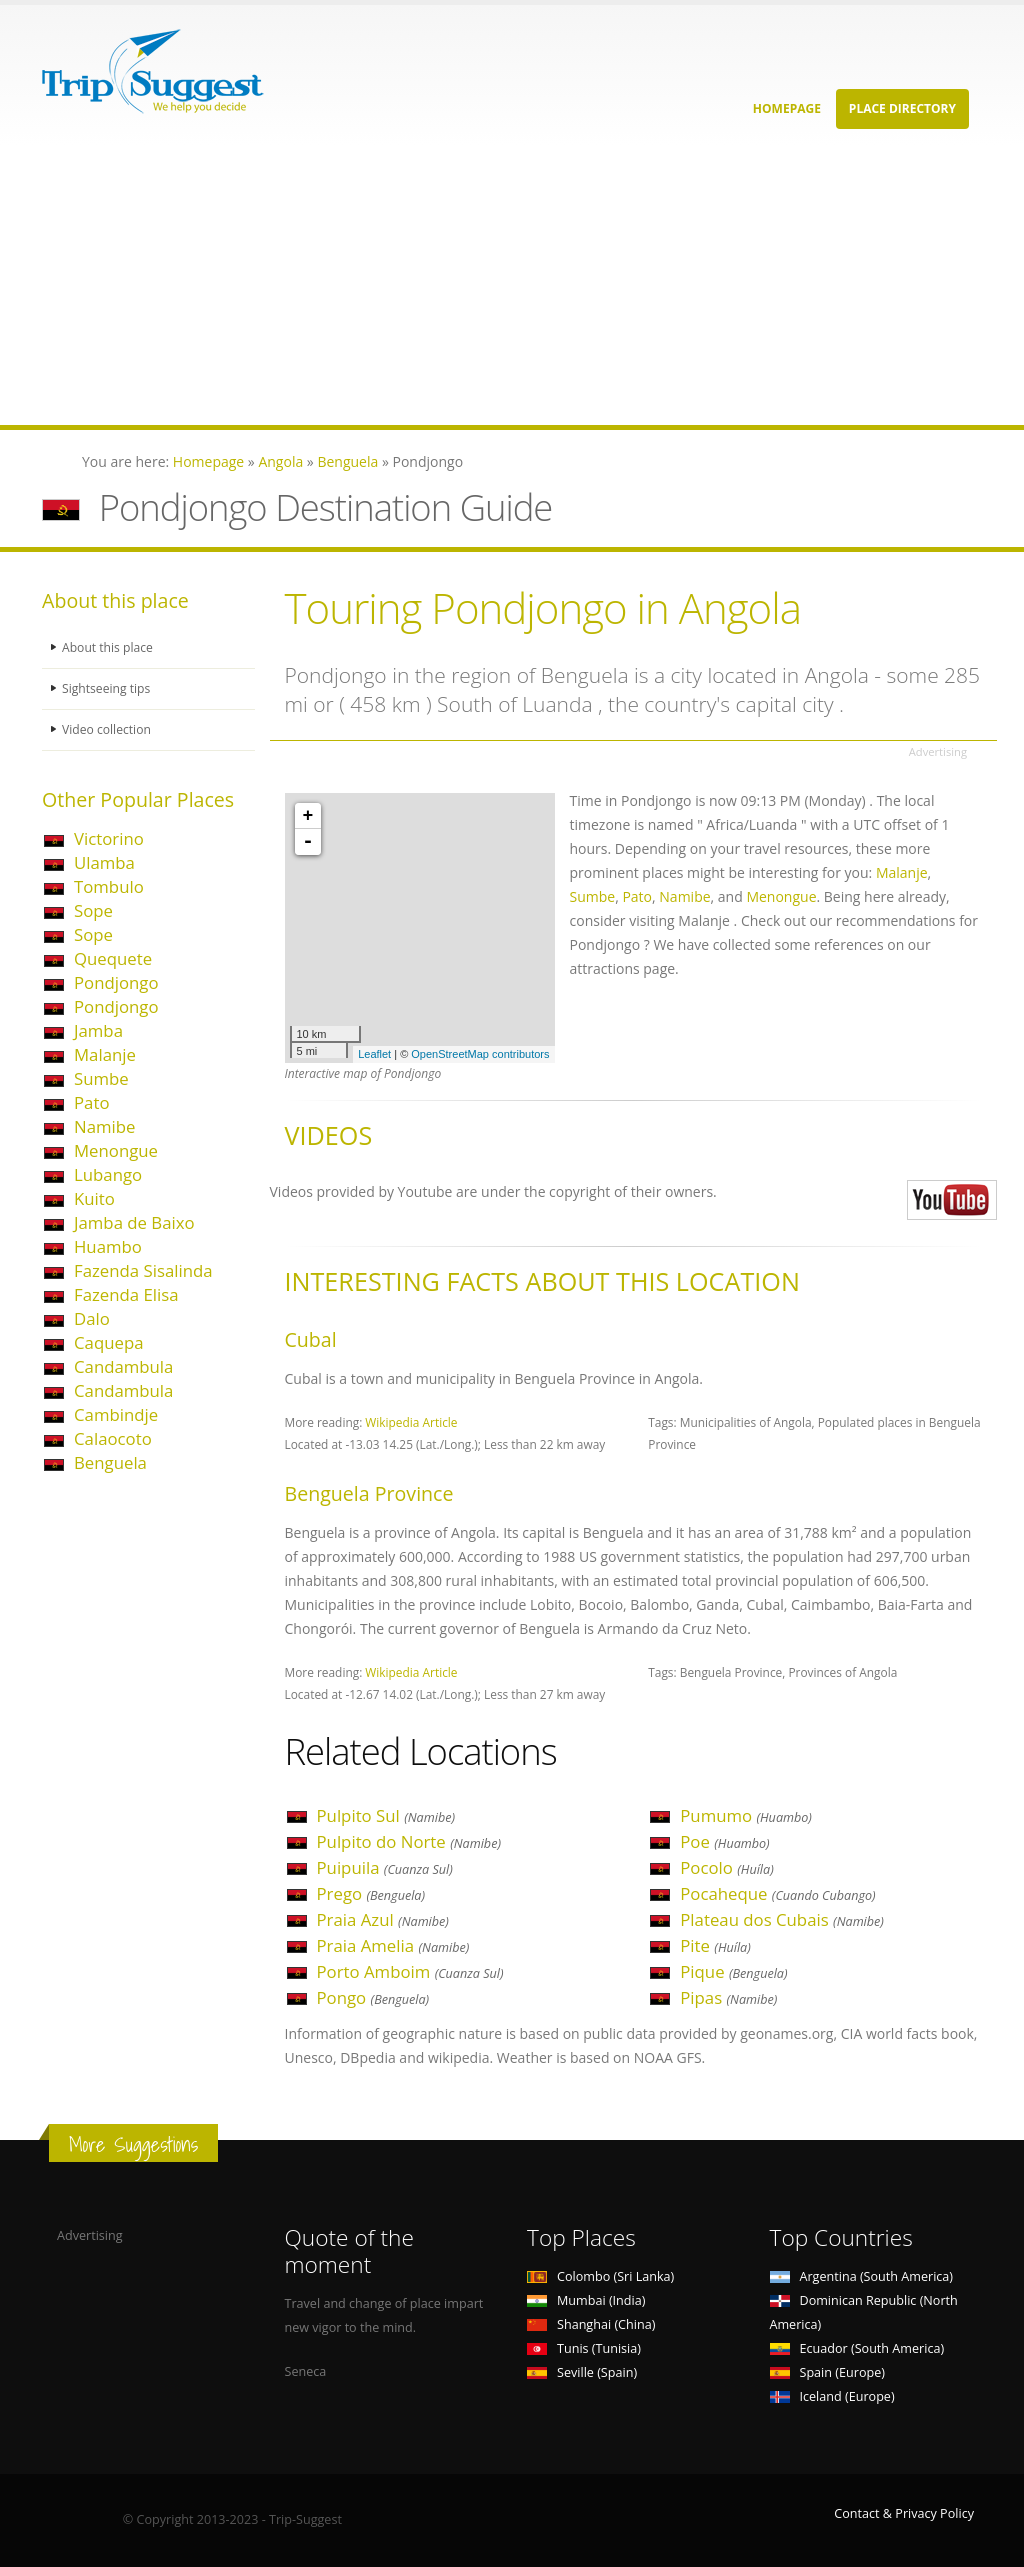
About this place (109, 647)
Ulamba (104, 862)
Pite (715, 1945)
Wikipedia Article (411, 1422)
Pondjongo (116, 982)
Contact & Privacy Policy (904, 2513)
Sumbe (101, 1078)
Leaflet (374, 1054)
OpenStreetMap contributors (480, 1054)
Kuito (94, 1198)
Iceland (832, 2396)
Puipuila (385, 1867)
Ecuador (857, 2348)
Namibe (104, 1126)
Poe (724, 1841)
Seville (582, 2372)
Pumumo (746, 1815)
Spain (827, 2372)
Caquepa (108, 1342)
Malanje (105, 1054)
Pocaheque (777, 1893)
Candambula (123, 1366)
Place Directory (902, 108)
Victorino (109, 838)
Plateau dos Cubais (782, 1919)
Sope (93, 910)
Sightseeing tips (108, 688)
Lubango (108, 1174)
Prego (371, 1893)
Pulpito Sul (386, 1815)
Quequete (113, 958)
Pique (733, 1971)
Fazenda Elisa (126, 1294)
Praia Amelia (393, 1945)
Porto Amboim (410, 1971)
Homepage (787, 108)
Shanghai (591, 2324)
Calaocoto (113, 1438)
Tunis (584, 2348)
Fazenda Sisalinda (143, 1270)
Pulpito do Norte (409, 1841)
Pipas (728, 1997)
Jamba (98, 1030)
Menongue (116, 1150)
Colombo (600, 2276)
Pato (92, 1102)
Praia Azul (383, 1919)
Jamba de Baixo (134, 1222)
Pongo (373, 1997)
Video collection (108, 729)
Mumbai (586, 2300)
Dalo (92, 1318)
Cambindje (116, 1414)
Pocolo (727, 1867)
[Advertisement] (512, 285)
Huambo (108, 1246)
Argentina (862, 2276)
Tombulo (109, 886)
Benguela (110, 1462)
